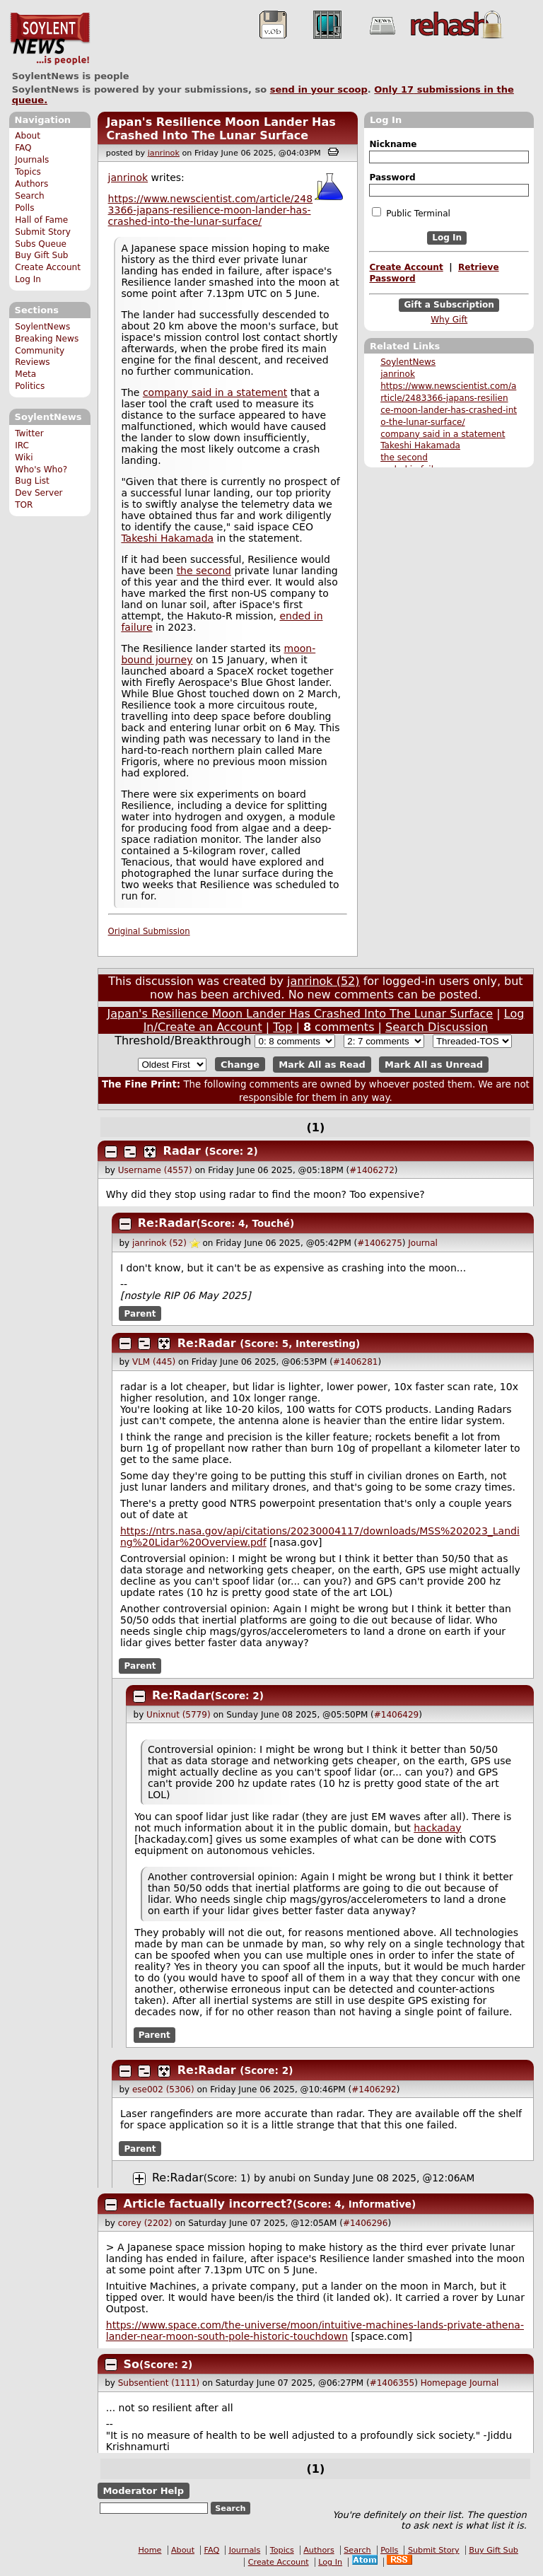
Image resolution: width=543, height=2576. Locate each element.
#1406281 (355, 1362)
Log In (28, 279)
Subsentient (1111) (159, 2383)
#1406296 (365, 2223)
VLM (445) (153, 1362)
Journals (32, 160)
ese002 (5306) (163, 2089)
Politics (30, 386)
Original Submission (149, 931)
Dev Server (38, 493)
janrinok (397, 374)
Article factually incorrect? (208, 2203)
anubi (282, 2178)
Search (30, 196)
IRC (22, 445)
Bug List (32, 481)
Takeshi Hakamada (420, 445)
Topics (28, 172)
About (27, 136)
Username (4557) (155, 1170)
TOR (24, 505)
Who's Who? (41, 469)
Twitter (29, 433)
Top (282, 1027)
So (132, 2364)
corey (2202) (145, 2223)
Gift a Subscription (449, 305)
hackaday (437, 1828)
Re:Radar (167, 1223)
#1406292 (374, 2089)
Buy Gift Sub (41, 255)
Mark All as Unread (434, 1064)
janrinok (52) (323, 981)
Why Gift (449, 320)
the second (404, 457)
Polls (24, 208)
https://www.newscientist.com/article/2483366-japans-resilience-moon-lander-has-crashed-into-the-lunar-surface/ (210, 210)
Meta (25, 374)
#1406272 (372, 1170)
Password (392, 177)
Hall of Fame (41, 220)
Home (149, 2550)
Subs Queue (40, 244)
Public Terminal (411, 212)
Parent (140, 1314)
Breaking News (46, 339)
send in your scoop (319, 89)
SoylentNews (49, 39)
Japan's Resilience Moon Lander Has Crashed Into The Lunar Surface (220, 128)
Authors (31, 184)
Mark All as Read (322, 1064)
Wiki (24, 457)
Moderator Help (143, 2490)
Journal (423, 1243)
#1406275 (379, 1243)
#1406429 (396, 1715)
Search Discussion (436, 1027)
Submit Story (43, 232)
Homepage (444, 2383)
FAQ (23, 148)
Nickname (392, 144)
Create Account (48, 267)
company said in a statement (442, 434)
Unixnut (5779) (178, 1715)
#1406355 (392, 2383)
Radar (182, 1151)
